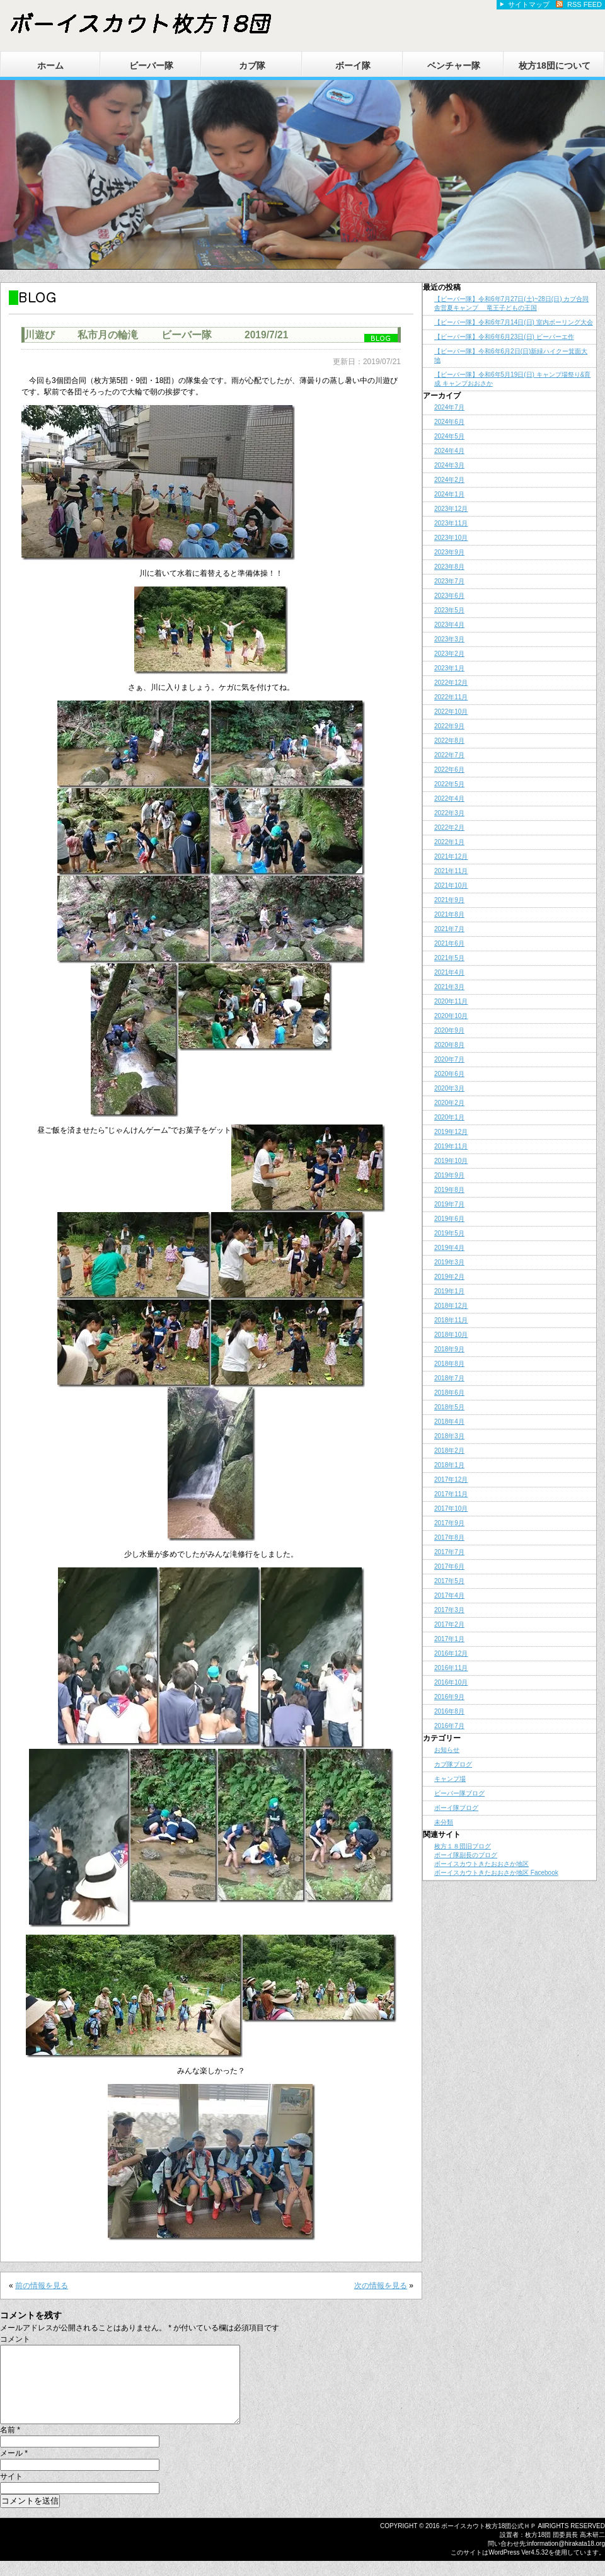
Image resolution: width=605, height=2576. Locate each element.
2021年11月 (451, 870)
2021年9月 (449, 899)
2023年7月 (449, 581)
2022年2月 (449, 827)
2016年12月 (451, 1653)
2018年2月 (449, 1450)
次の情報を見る (380, 2285)
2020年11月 (451, 1001)
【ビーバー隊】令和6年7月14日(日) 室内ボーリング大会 (513, 322)
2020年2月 (449, 1102)
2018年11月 (451, 1320)
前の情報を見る (41, 2285)
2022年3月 (449, 813)
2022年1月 (449, 842)
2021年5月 (449, 957)
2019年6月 (449, 1218)
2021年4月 (449, 972)
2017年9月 (449, 1523)
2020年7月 (449, 1059)
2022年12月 (451, 682)
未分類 (443, 1822)
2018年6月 (449, 1392)
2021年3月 (449, 986)
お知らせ (446, 1749)
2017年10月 (451, 1508)
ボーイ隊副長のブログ (465, 1855)
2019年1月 (449, 1291)
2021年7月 (449, 928)
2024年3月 (449, 465)
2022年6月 (449, 769)
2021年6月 (449, 943)
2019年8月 (449, 1189)
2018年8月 (449, 1363)
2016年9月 (449, 1696)
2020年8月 (449, 1044)
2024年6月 (449, 421)
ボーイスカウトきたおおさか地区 (481, 1863)
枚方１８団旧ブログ (462, 1846)
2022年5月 (449, 784)
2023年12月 (451, 508)
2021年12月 (451, 856)
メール (14, 2468)
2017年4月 (449, 1595)
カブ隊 (252, 65)
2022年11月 (451, 697)
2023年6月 (449, 595)
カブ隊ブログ (453, 1764)
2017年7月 (449, 1551)
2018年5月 (449, 1407)
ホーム (50, 65)
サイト (11, 2491)
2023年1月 (449, 668)
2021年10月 (451, 885)
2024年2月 (449, 479)
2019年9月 (449, 1175)
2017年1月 (449, 1638)
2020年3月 (449, 1088)
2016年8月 (449, 1711)
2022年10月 (451, 711)
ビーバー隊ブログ (459, 1793)
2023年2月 (449, 653)
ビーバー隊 (151, 65)
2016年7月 (449, 1725)
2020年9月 (449, 1030)
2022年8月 (449, 740)
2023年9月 (449, 552)
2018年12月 (451, 1305)
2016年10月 (451, 1682)
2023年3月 (449, 639)
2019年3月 (449, 1262)
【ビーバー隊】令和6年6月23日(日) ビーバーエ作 (504, 336)
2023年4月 (449, 624)
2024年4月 (449, 450)
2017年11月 (451, 1494)
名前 (10, 2445)
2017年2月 (449, 1624)
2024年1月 (449, 494)
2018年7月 (449, 1378)
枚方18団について (555, 65)
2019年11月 (451, 1146)
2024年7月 (449, 407)
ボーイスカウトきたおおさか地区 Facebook (496, 1872)
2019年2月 (449, 1276)
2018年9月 (449, 1349)
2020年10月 (451, 1015)
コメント (15, 2339)
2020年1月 (449, 1117)
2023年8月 (449, 566)
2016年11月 (451, 1667)
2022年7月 (449, 755)
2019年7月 (449, 1204)
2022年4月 (449, 798)
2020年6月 (449, 1073)
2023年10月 (451, 537)
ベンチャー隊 (453, 65)
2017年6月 (449, 1566)
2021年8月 (449, 914)
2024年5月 (449, 436)
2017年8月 (449, 1537)
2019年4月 (449, 1247)
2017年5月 (449, 1580)
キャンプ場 (450, 1778)
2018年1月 (449, 1465)
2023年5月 (449, 610)
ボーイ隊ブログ (456, 1807)
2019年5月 (449, 1233)
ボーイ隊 (353, 65)
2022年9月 (449, 726)
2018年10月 (451, 1334)
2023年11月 (451, 523)
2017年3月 (449, 1609)
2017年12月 (451, 1479)
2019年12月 (451, 1131)
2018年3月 (449, 1436)
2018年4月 (449, 1421)
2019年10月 (451, 1160)
